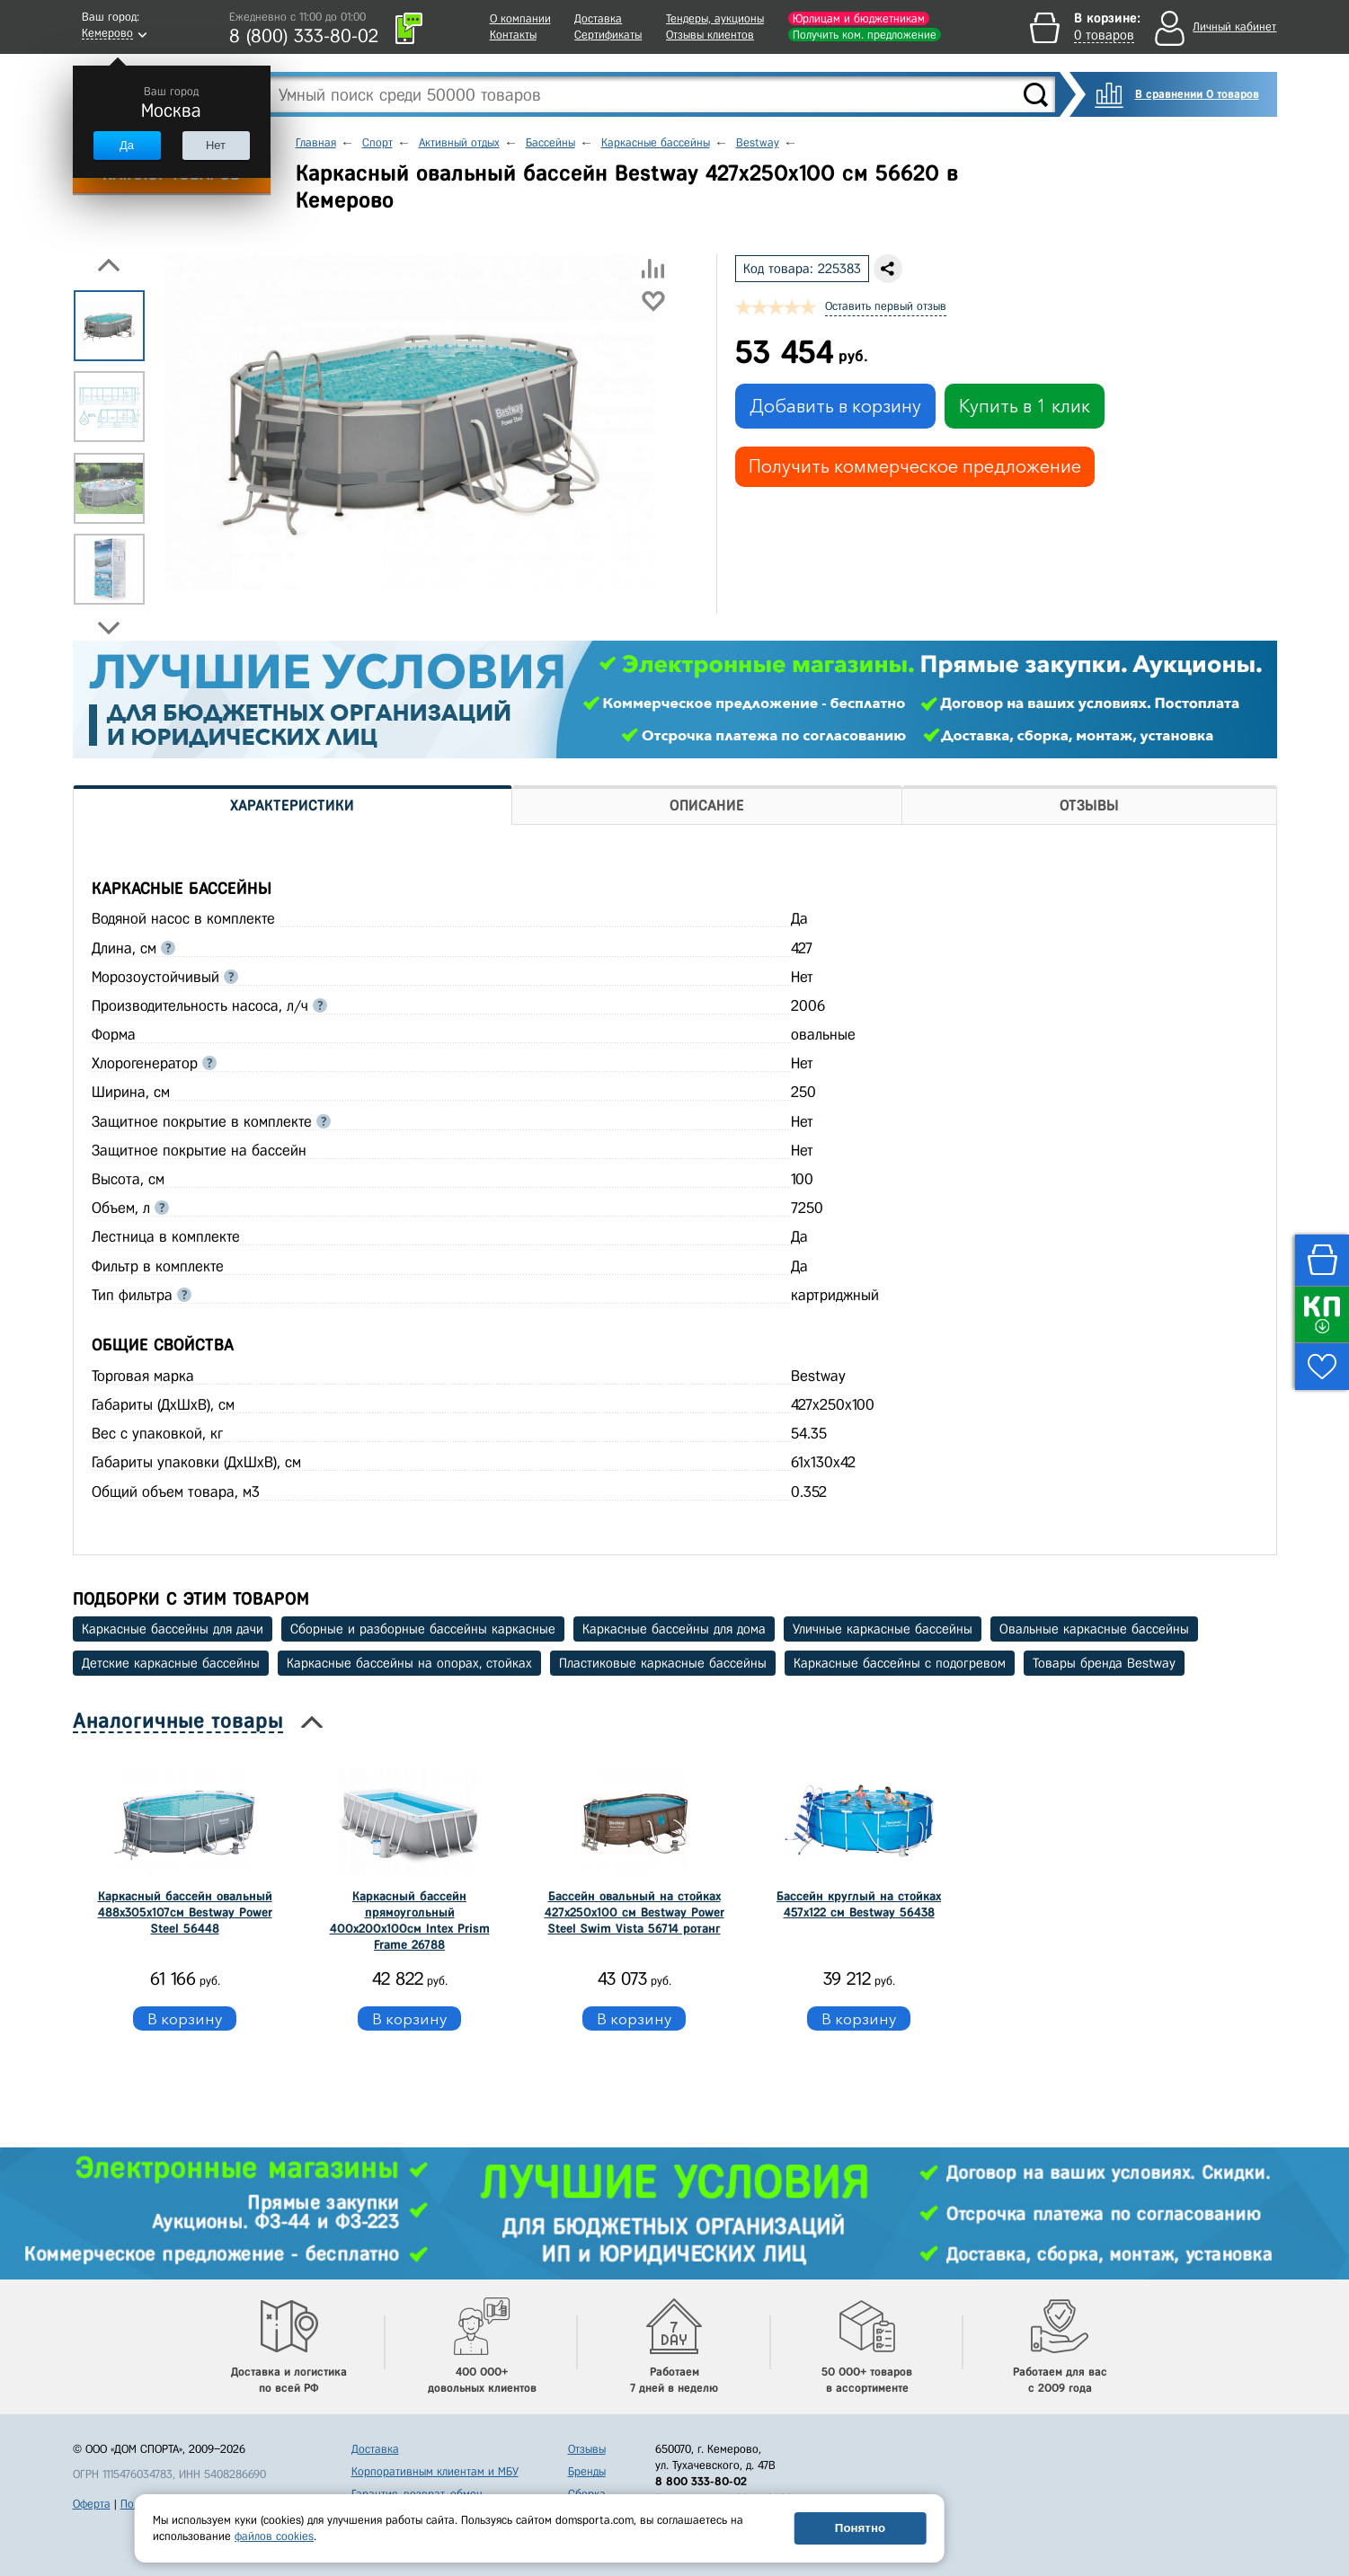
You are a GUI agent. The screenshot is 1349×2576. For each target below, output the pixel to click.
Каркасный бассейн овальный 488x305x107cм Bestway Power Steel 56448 (185, 1912)
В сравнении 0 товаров (1197, 94)
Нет (216, 145)
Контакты (513, 34)
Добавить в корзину (835, 406)
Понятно (860, 2528)
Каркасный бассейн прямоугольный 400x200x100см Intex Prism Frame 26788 (410, 1921)
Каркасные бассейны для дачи (172, 1629)
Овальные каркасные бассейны (1094, 1629)
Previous (109, 265)
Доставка (598, 18)
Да (127, 145)
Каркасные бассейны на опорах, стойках (409, 1663)
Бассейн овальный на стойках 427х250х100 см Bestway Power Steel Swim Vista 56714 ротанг (634, 1912)
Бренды (587, 2471)
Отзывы (587, 2449)
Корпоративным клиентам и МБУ (435, 2471)
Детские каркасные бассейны (171, 1663)
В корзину (184, 2018)
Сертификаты (608, 34)
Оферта (92, 2504)
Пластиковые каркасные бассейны (663, 1663)
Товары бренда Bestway (1104, 1663)
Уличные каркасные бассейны (882, 1629)
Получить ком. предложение (864, 34)
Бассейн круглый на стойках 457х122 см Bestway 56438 (859, 1904)
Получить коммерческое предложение (915, 466)
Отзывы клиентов (710, 34)
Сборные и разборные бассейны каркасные (422, 1629)
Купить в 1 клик (1024, 406)
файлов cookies (274, 2536)
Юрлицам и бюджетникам (859, 18)
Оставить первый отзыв (885, 306)
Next (109, 628)
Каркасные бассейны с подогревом (900, 1663)
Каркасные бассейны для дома (674, 1629)
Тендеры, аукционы (715, 18)
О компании (520, 18)
